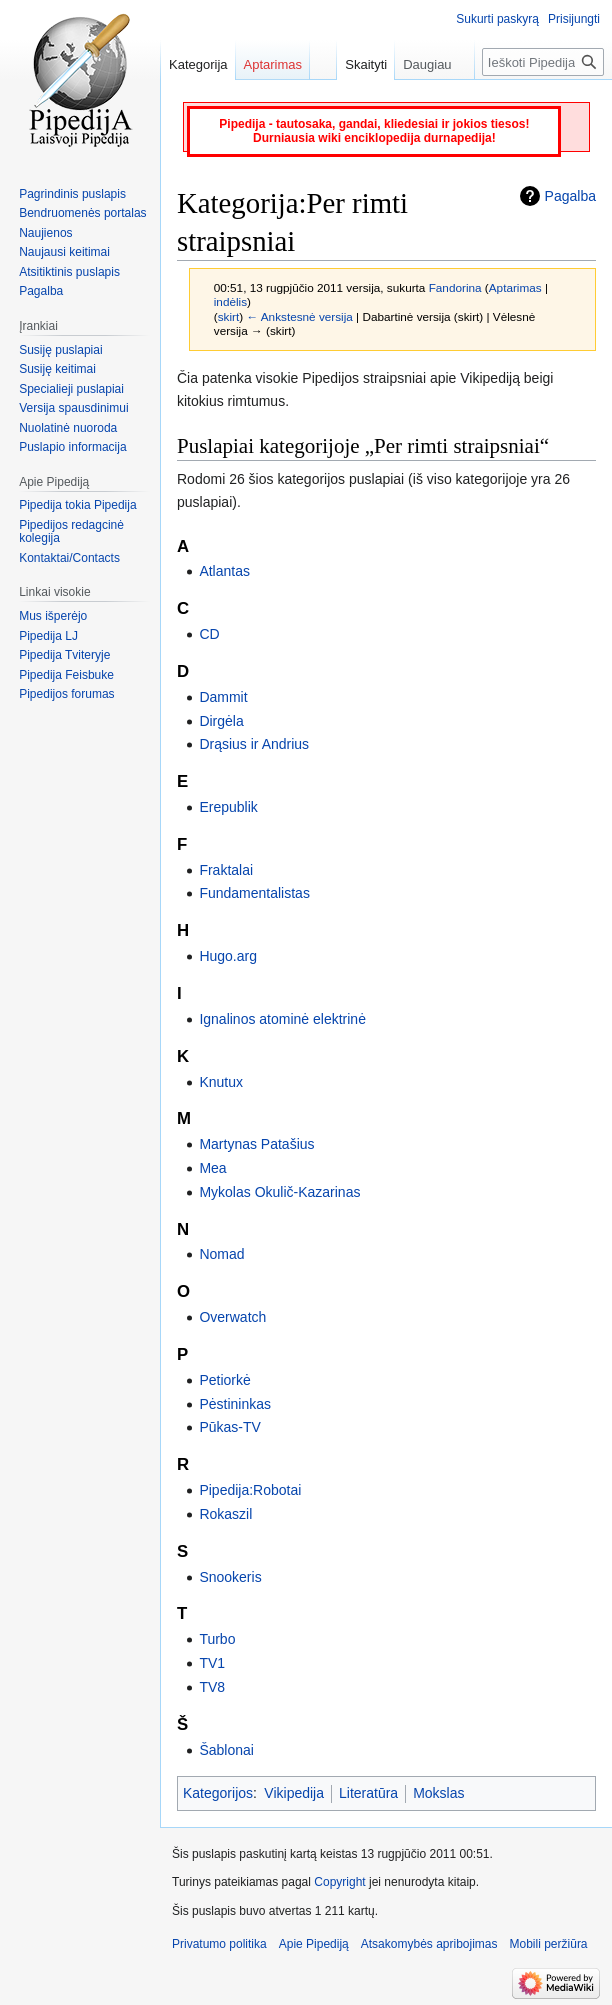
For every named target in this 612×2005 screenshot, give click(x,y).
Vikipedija (294, 1793)
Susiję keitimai (57, 369)
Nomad (221, 1254)
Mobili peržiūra (549, 1944)
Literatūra (368, 1793)
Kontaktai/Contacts (69, 558)
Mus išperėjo (53, 616)
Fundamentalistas (254, 893)
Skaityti (356, 64)
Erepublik (228, 807)
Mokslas (438, 1793)
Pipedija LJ (48, 636)
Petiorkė (224, 1380)
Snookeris (230, 1577)
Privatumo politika (219, 1944)
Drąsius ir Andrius (254, 744)
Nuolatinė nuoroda (68, 428)
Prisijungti (574, 19)
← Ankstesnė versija (299, 316)
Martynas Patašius (256, 1144)
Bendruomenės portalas (82, 213)
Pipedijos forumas (66, 694)
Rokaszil (225, 1514)
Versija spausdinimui (73, 408)
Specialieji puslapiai (71, 389)
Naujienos (45, 233)
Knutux (221, 1082)
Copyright (339, 1882)
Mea (212, 1168)
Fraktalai (226, 870)
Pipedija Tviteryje (64, 655)
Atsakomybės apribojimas (429, 1944)
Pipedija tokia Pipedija (77, 505)
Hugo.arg (228, 956)
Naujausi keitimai (64, 252)
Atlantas (224, 571)
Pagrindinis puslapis (72, 194)
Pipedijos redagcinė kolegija (71, 532)
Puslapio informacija (72, 447)
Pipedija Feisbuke (66, 675)
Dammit (223, 697)
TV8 (212, 1687)
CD (209, 634)
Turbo (217, 1639)
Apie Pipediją (314, 1944)
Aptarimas (515, 287)
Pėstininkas (235, 1404)
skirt (229, 316)
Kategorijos (218, 1793)
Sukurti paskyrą (497, 19)
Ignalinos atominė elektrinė (282, 1019)
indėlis (230, 301)
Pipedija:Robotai (250, 1490)
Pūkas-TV (229, 1427)
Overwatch (232, 1317)
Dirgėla (221, 721)
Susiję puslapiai (60, 350)
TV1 (212, 1663)
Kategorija (198, 64)
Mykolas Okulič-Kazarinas (279, 1192)
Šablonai (226, 1750)
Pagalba (570, 196)
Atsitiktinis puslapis (69, 272)
